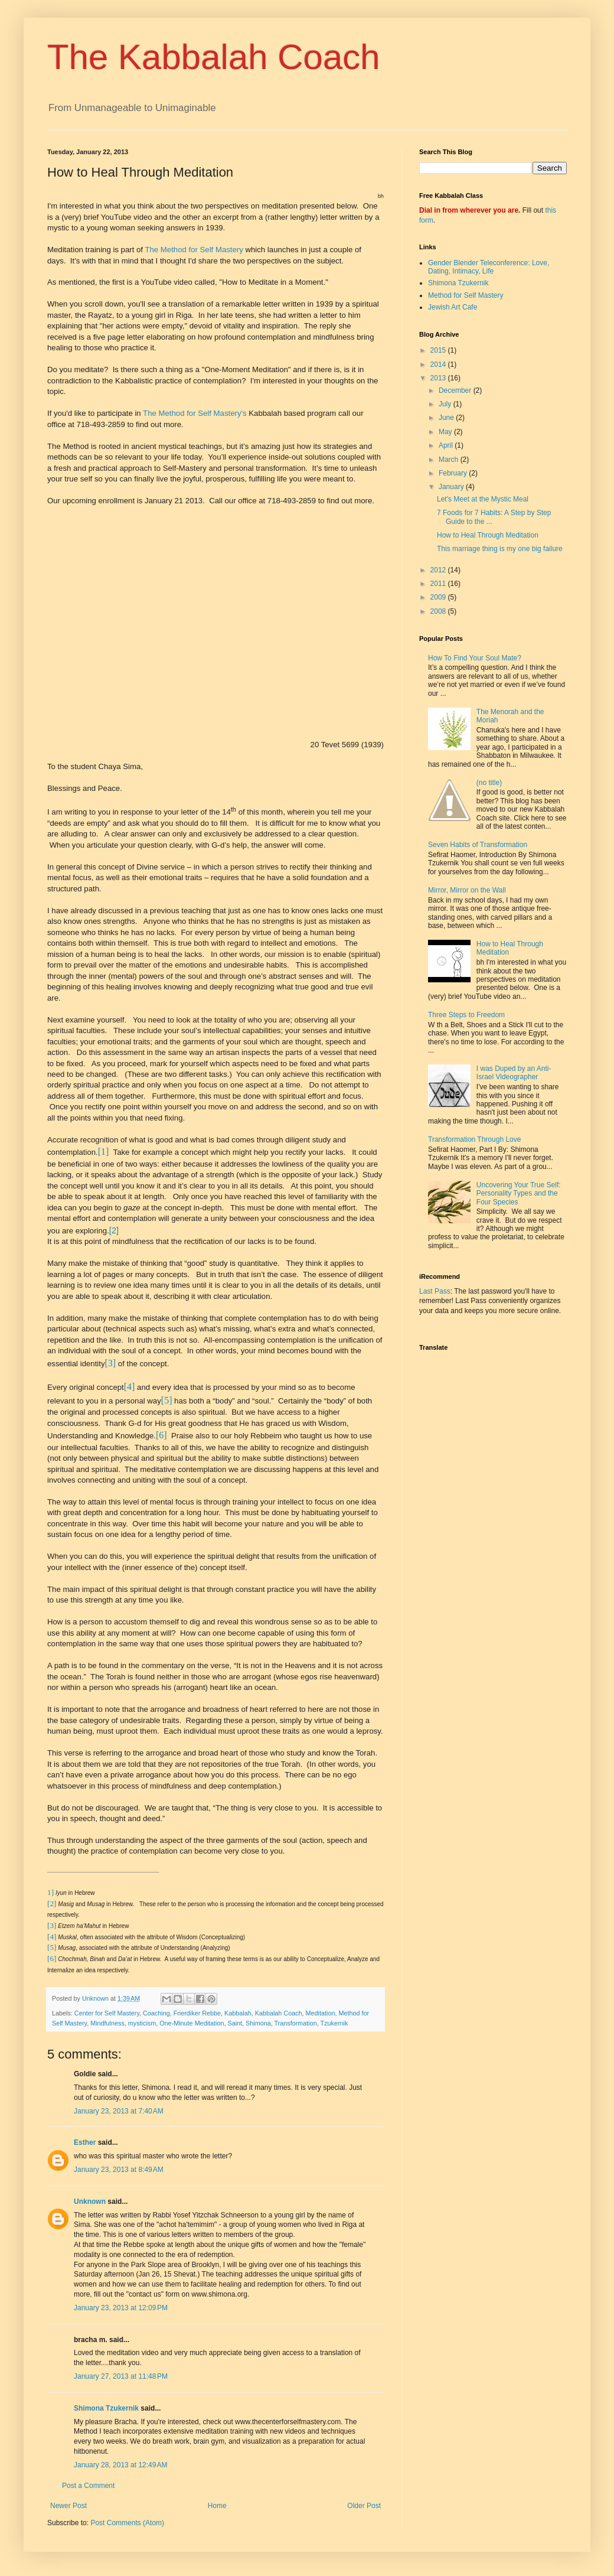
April (447, 445)
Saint (234, 2023)
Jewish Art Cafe (452, 307)
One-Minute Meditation (191, 2023)
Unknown (90, 2201)
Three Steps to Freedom (466, 1015)
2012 (439, 570)
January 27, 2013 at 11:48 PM (121, 2376)
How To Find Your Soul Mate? (474, 658)
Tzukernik (334, 2023)
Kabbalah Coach (278, 2013)
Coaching (156, 2013)
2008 (439, 611)
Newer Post (68, 2506)
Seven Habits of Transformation (477, 845)
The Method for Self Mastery (194, 249)
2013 (439, 378)
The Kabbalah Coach (213, 57)
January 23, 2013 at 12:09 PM (121, 2308)
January (452, 487)
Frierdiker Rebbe (197, 2013)
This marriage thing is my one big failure (500, 549)
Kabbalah (238, 2013)
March (449, 459)
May (446, 432)
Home (217, 2506)
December (456, 390)
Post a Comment (88, 2485)
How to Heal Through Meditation (487, 535)
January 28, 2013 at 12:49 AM (120, 2465)
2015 (439, 350)
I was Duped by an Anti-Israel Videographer (513, 1072)
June (447, 417)
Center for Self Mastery (106, 2013)
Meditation (320, 2013)
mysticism (142, 2023)
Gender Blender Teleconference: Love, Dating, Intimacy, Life (488, 267)
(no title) (489, 783)
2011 (439, 583)
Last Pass (434, 1291)
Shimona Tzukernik (106, 2408)
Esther (85, 2142)
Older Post (364, 2506)
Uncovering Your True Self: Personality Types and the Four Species (518, 1193)
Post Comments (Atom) (127, 2523)
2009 (439, 597)
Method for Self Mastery (465, 295)
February (454, 473)
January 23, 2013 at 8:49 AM (119, 2169)
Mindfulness (107, 2023)
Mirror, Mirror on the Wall (467, 890)
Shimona (258, 2023)
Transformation (296, 2023)
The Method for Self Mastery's (195, 413)
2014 (439, 364)
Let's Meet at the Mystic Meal (482, 499)
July (446, 404)
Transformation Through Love (474, 1139)
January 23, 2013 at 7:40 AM (119, 2111)
